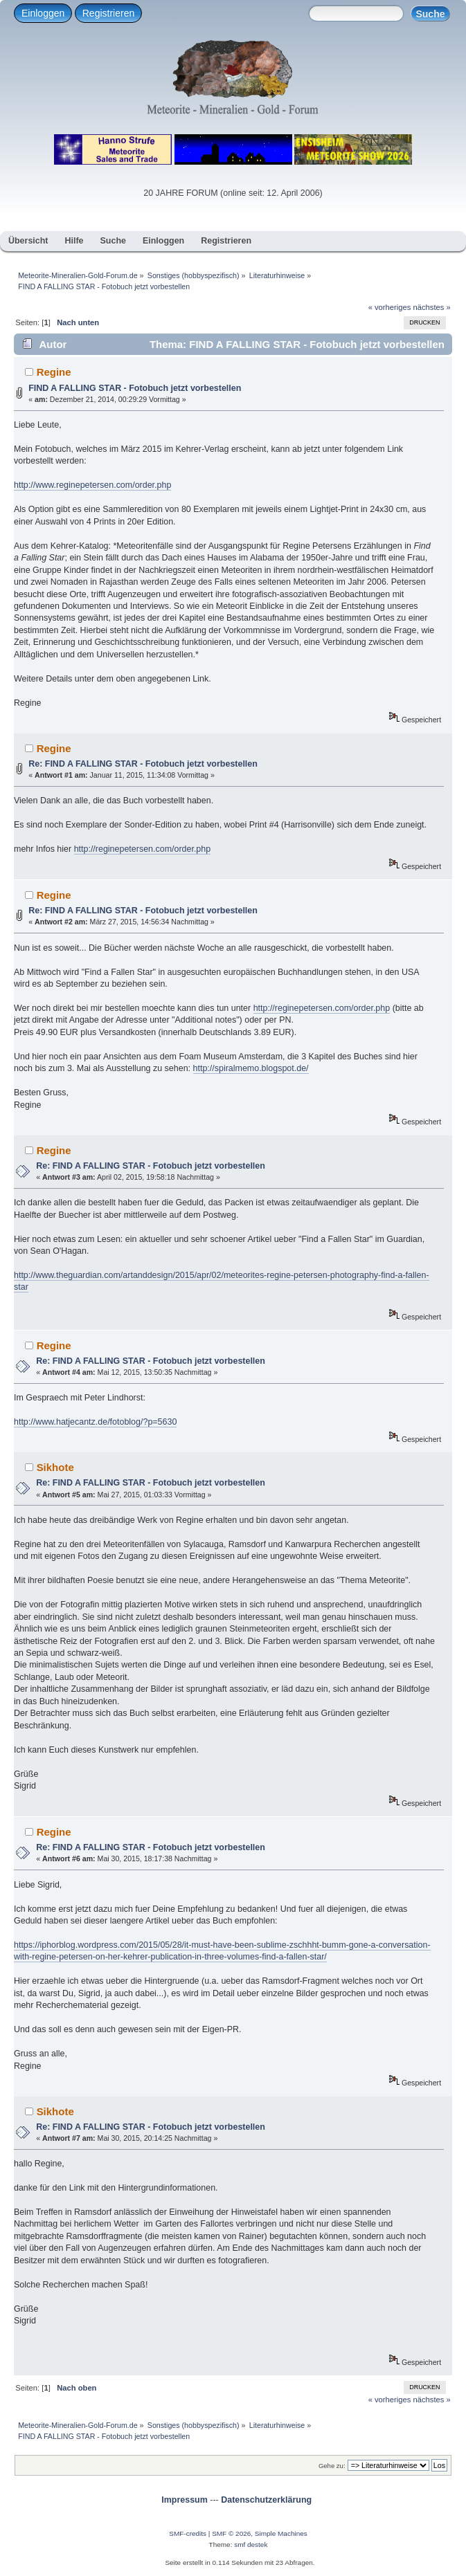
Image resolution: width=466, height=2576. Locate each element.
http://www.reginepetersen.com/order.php (92, 485)
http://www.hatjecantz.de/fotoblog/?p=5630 (95, 1422)
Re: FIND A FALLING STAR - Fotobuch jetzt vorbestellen (143, 764)
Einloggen (42, 13)
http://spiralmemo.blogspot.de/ (251, 1068)
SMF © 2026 (231, 2533)
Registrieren (108, 13)
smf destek (250, 2544)
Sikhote (55, 1467)
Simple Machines (281, 2533)
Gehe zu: (332, 2465)
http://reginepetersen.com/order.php (142, 849)
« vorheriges (389, 307)
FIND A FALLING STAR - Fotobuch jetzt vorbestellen (134, 388)
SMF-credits (187, 2533)
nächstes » (432, 307)
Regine (54, 372)
